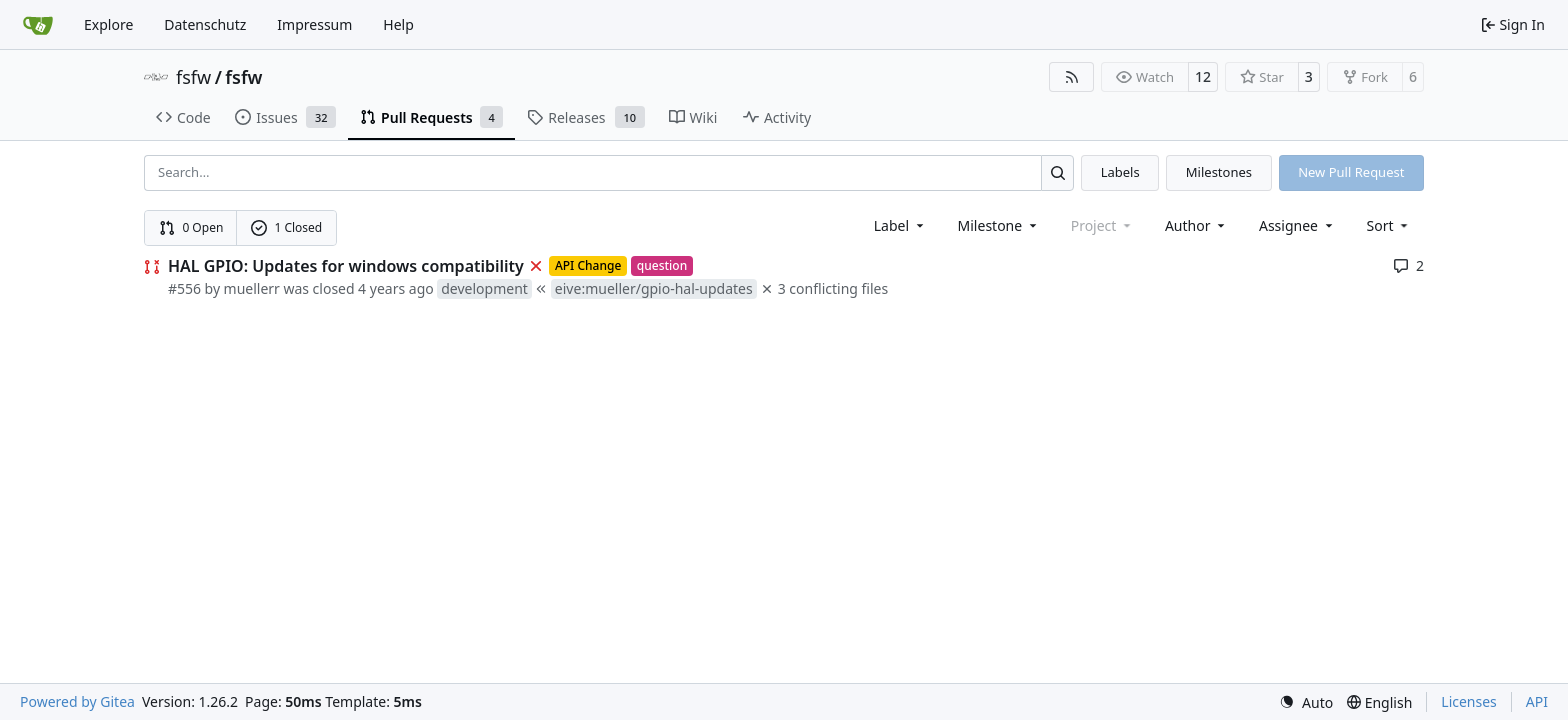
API (1537, 701)
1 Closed (287, 227)
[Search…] (1057, 172)
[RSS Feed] (1072, 77)
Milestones (1219, 172)
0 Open (191, 227)
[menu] (1389, 225)
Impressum (314, 24)
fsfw (193, 77)
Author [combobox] (1196, 225)
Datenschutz (205, 24)
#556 (184, 288)
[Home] (38, 25)
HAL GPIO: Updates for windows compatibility (346, 266)
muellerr (252, 288)
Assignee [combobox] (1297, 225)
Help (398, 24)
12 (1203, 76)
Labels (1120, 172)
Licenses (1469, 701)
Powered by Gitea (77, 701)
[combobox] (900, 225)
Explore (108, 24)
